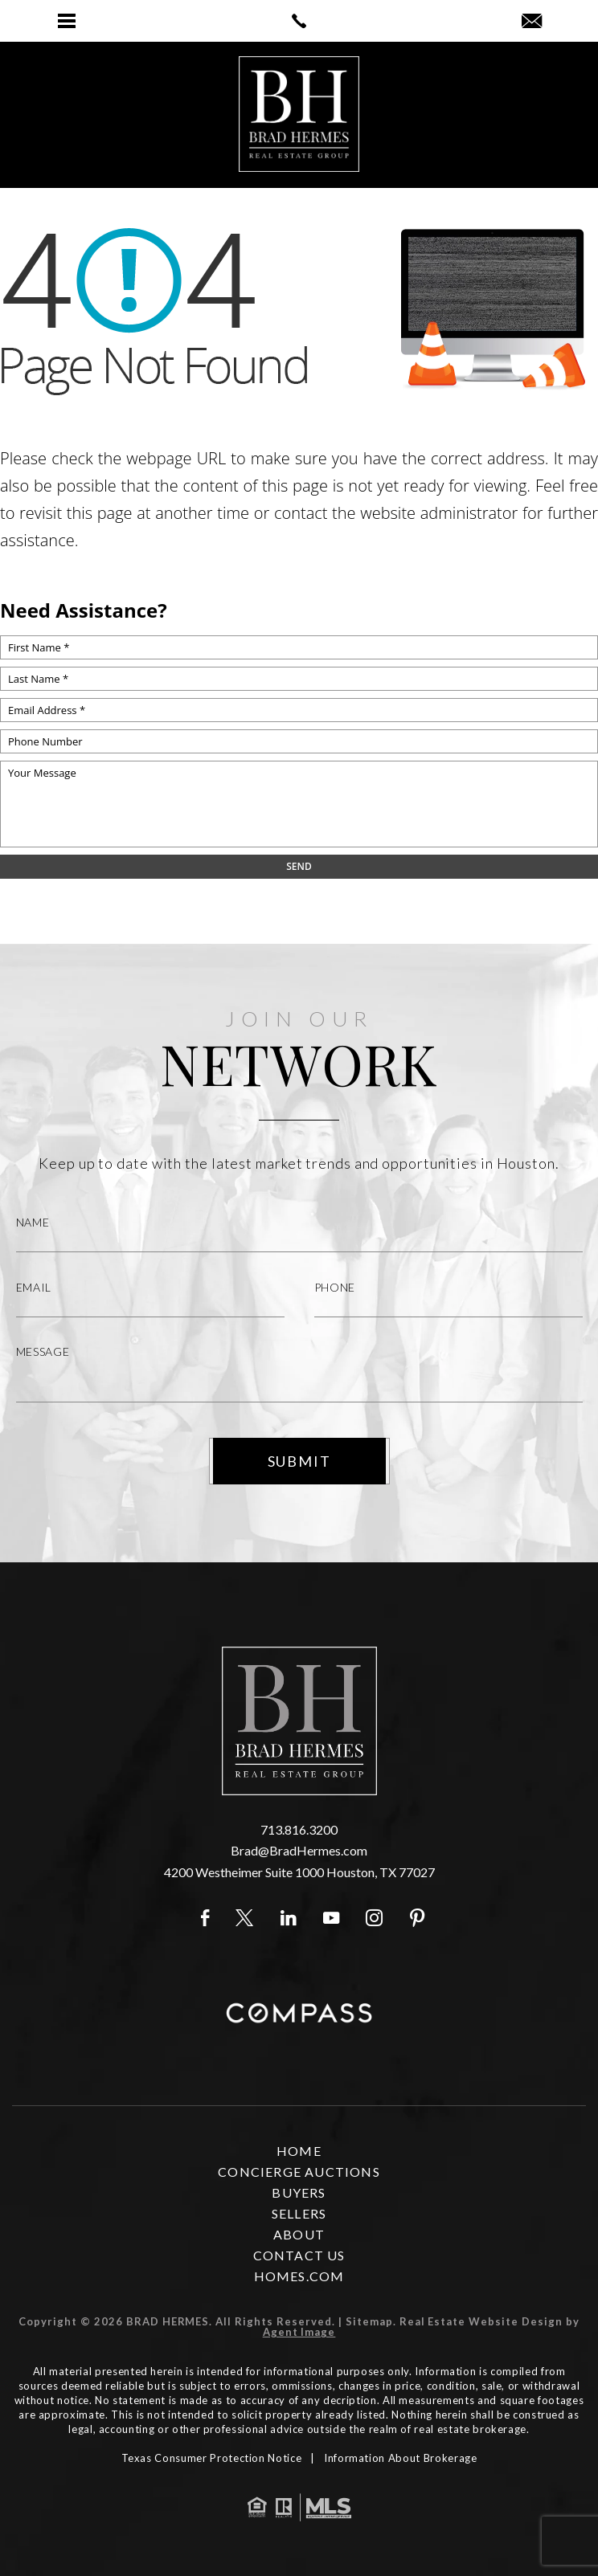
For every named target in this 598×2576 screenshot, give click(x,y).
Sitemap (369, 2321)
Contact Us (299, 2255)
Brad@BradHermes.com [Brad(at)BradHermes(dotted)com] (299, 1850)
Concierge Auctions (299, 2171)
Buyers (299, 2192)
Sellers (299, 2213)
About (299, 2234)
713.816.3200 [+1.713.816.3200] (299, 1829)
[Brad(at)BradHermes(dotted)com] (532, 22)
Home (299, 2150)
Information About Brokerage (400, 2457)
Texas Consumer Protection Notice (211, 2457)
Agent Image (299, 2331)
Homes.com (299, 2276)
